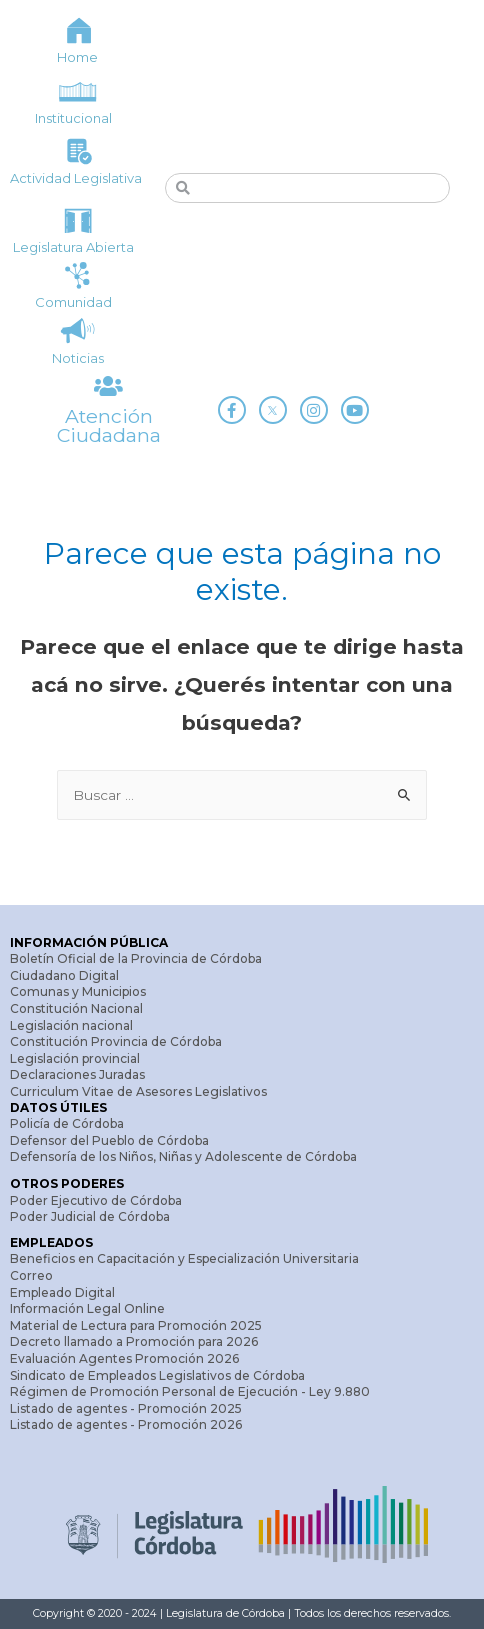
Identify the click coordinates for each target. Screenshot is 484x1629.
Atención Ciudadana (109, 425)
